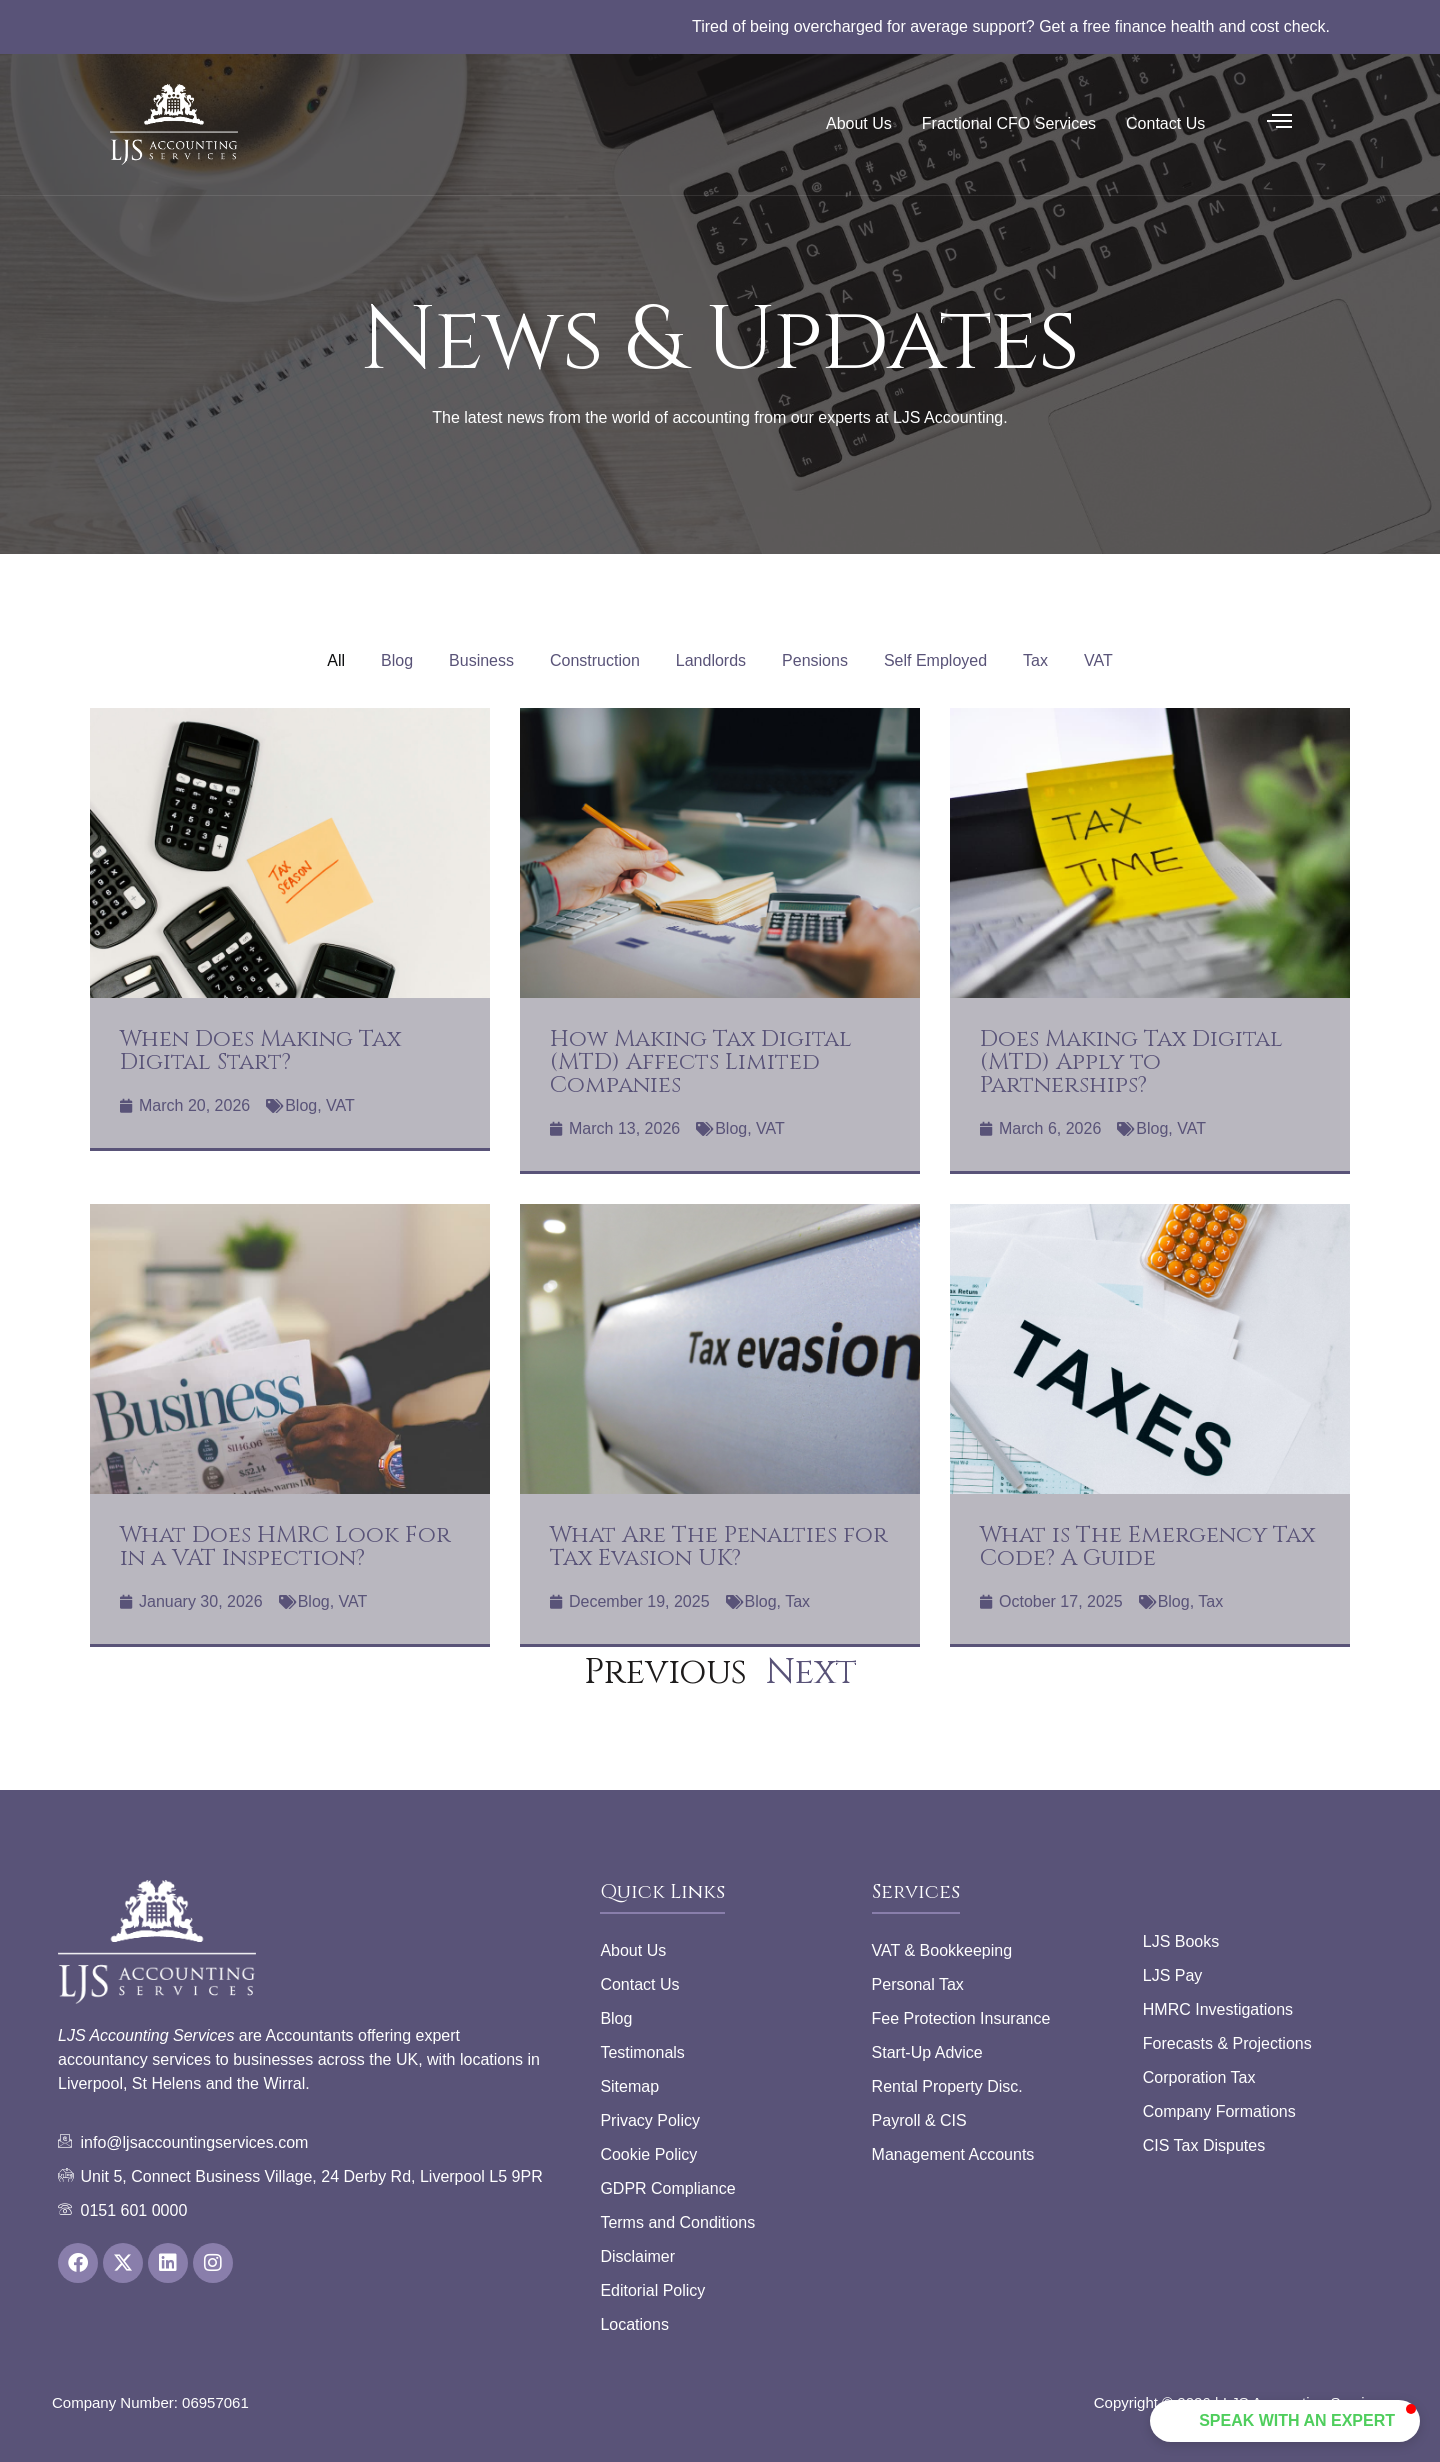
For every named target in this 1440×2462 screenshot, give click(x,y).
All (336, 660)
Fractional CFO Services (1009, 123)
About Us (859, 123)
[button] (1312, 2421)
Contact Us (1165, 123)
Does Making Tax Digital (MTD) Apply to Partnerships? (1131, 1062)
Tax (1035, 660)
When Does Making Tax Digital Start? (260, 1051)
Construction (595, 660)
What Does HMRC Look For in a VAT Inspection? (285, 1547)
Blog (397, 660)
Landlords (711, 660)
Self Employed (935, 660)
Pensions (815, 660)
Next (811, 1672)
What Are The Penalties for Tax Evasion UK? (719, 1547)
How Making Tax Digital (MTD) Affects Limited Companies (701, 1062)
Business (481, 660)
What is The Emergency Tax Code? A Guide (1147, 1547)
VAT (1098, 660)
